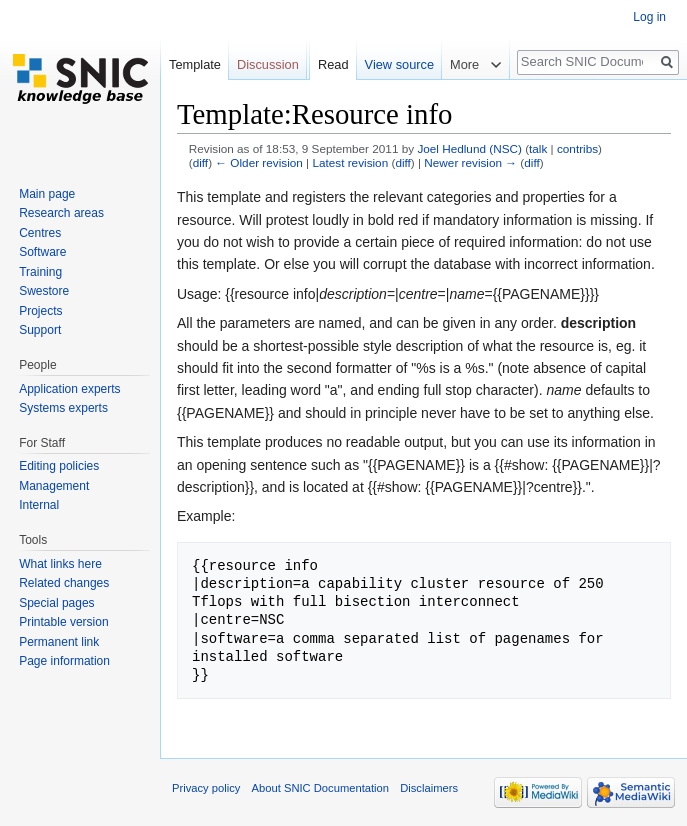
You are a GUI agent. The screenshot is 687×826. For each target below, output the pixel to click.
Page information (64, 661)
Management (54, 486)
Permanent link (59, 642)
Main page (47, 194)
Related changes (64, 583)
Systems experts (63, 408)
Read (333, 64)
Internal (39, 505)
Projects (40, 311)
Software (42, 252)
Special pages (56, 603)
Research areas (61, 213)
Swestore (44, 291)
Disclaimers (429, 788)
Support (40, 330)
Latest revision (350, 162)
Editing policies (59, 466)
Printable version (63, 622)
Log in (649, 17)
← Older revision (259, 162)
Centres (40, 233)
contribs (577, 148)
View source (399, 64)
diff (200, 162)
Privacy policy (206, 788)
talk (538, 148)
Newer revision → (470, 162)
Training (40, 272)
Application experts (69, 389)
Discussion (268, 64)
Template (195, 64)
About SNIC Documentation (320, 788)
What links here (60, 564)
